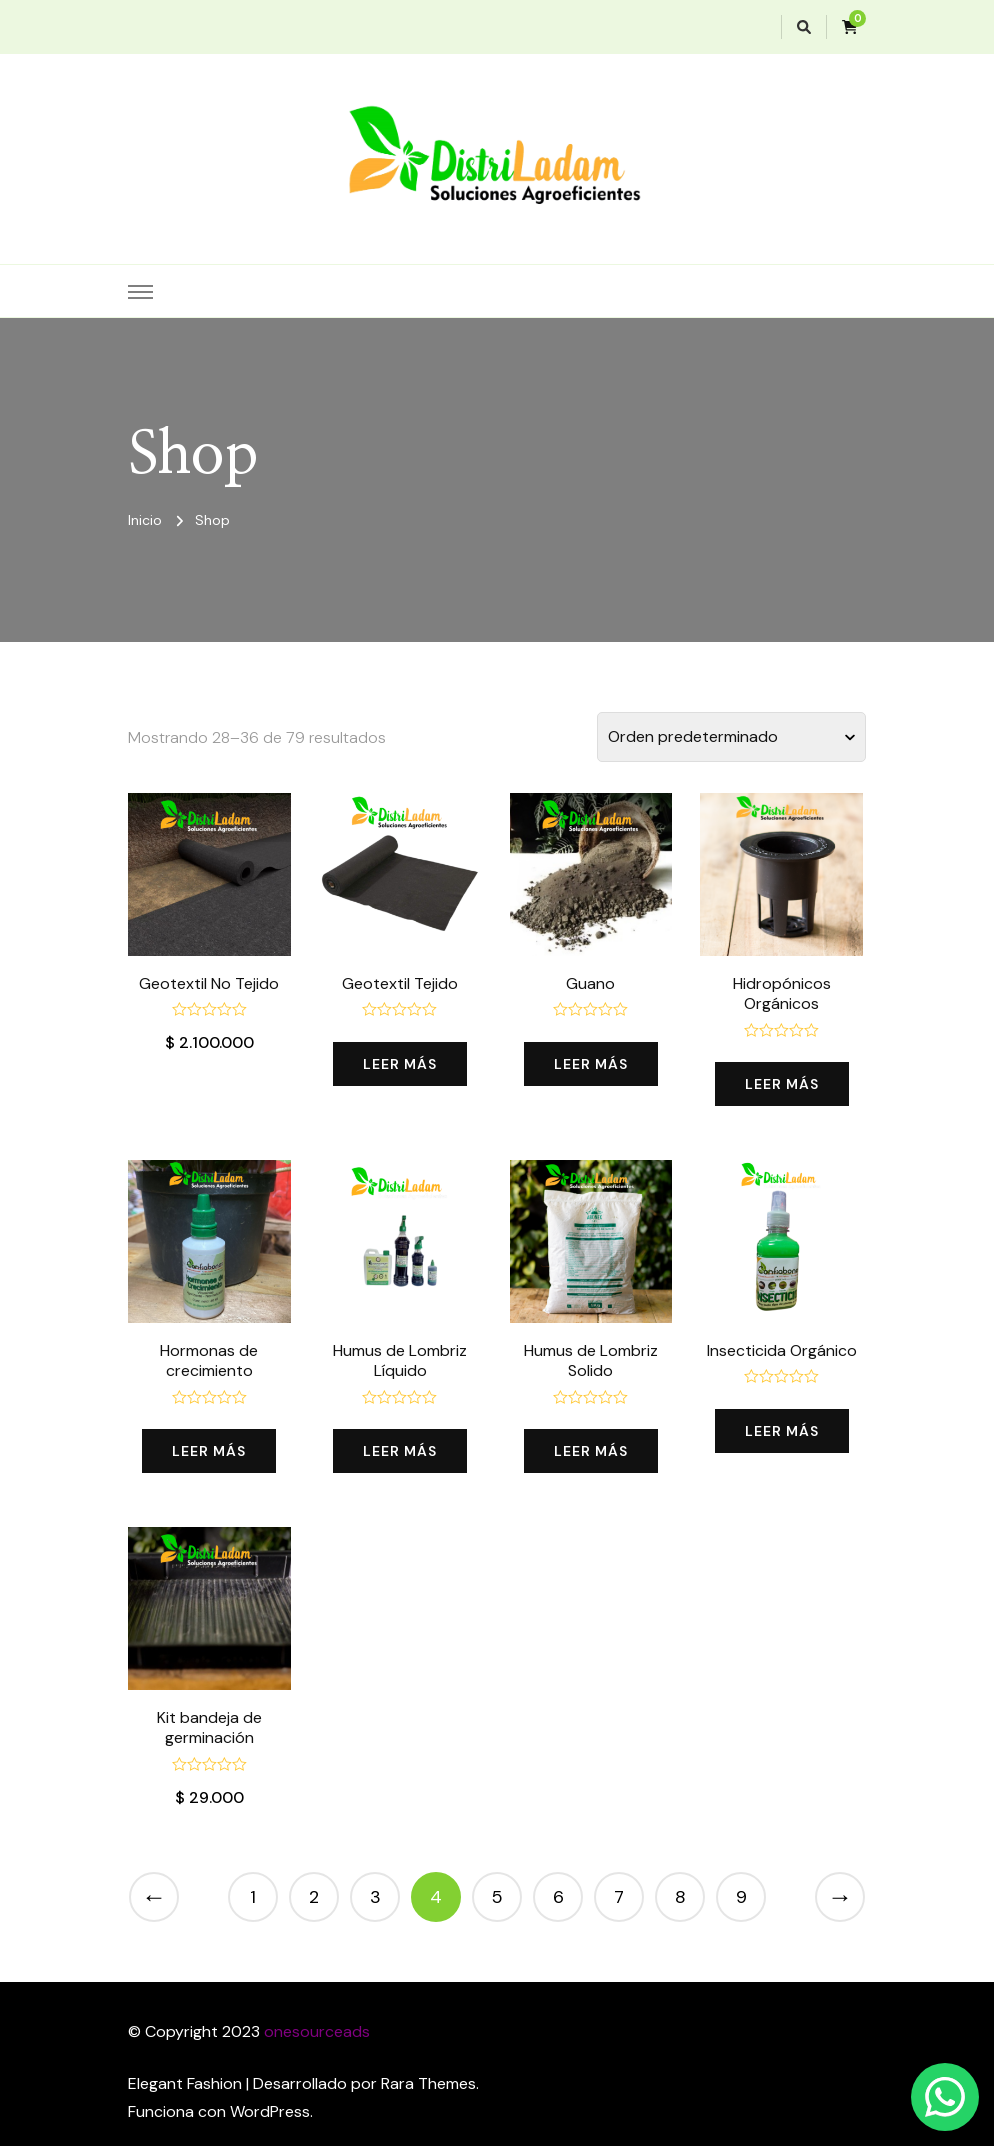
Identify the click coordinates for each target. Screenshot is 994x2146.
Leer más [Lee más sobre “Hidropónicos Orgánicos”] (782, 1084)
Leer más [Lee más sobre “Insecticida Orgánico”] (782, 1431)
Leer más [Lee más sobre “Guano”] (591, 1064)
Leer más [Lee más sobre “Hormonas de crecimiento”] (209, 1451)
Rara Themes (428, 2083)
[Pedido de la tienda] (731, 737)
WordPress (270, 2111)
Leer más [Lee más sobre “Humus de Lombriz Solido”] (591, 1451)
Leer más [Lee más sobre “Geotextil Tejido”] (400, 1064)
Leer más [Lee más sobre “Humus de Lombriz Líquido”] (400, 1451)
